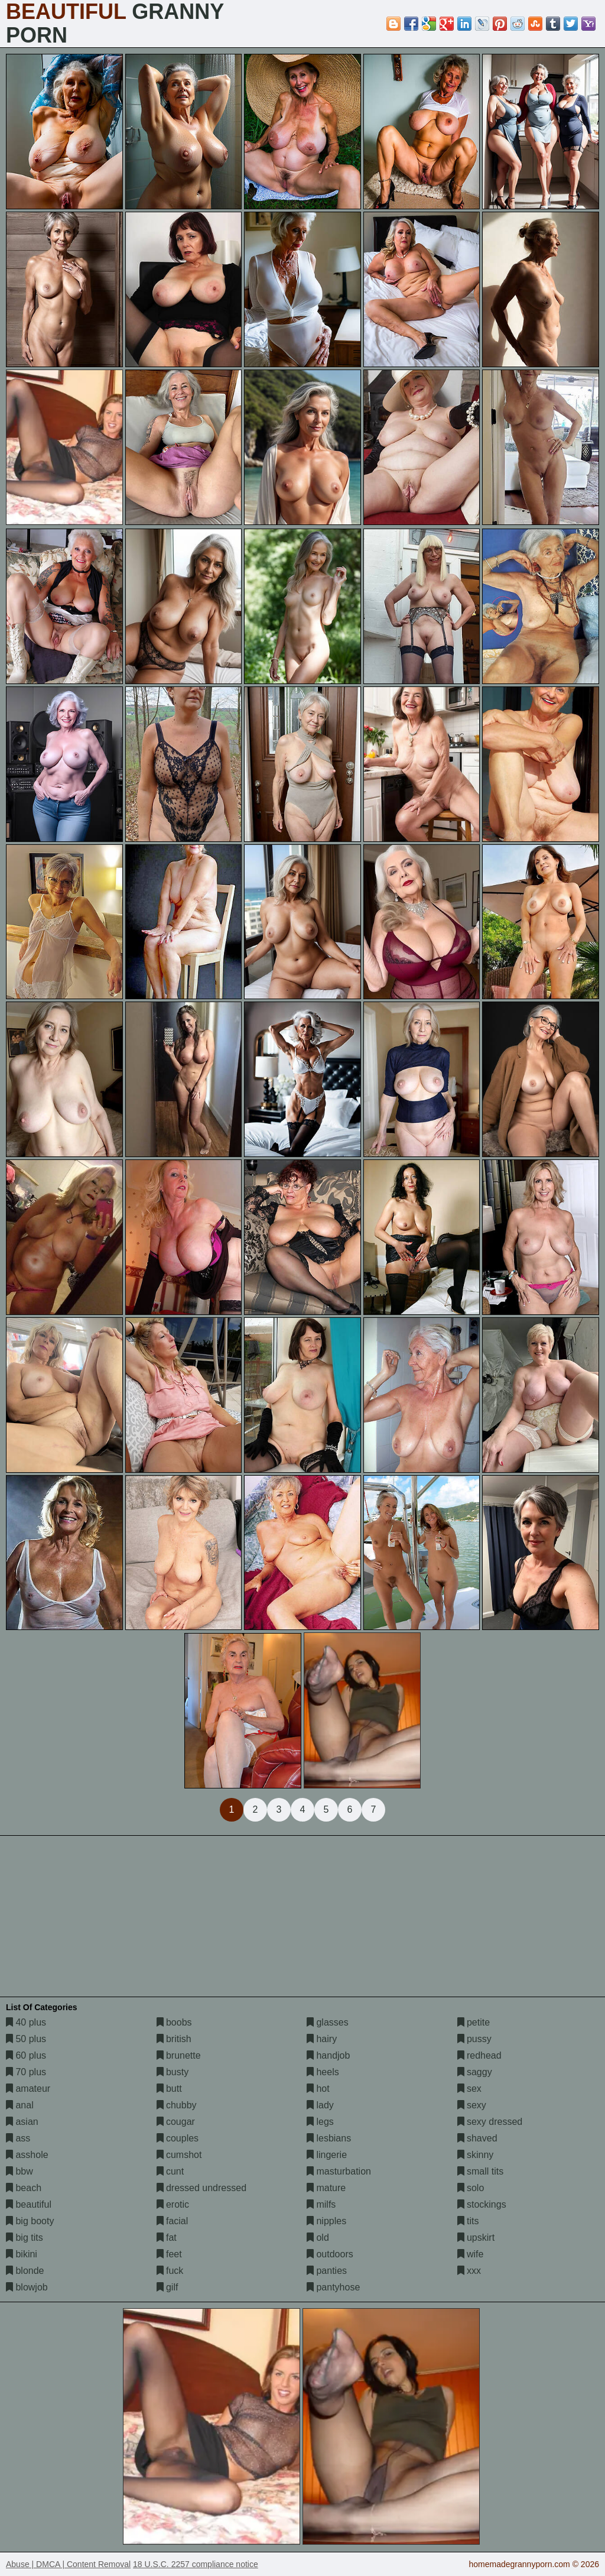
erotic (173, 2204)
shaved (477, 2138)
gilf (167, 2287)
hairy (322, 2039)
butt (169, 2089)
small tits (480, 2171)
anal (20, 2105)
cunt (170, 2171)
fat (167, 2237)
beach (23, 2188)
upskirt (476, 2237)
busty (173, 2072)
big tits (24, 2237)
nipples (326, 2221)
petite (473, 2022)
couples (178, 2138)
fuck (170, 2271)
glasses (328, 2022)
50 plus (26, 2039)
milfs (321, 2204)
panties (327, 2271)
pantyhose (333, 2287)
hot (318, 2089)
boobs (174, 2022)
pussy (474, 2039)
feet (169, 2254)
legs (320, 2122)
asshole (27, 2155)
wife (470, 2254)
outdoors (330, 2254)
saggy (474, 2072)
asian (22, 2122)
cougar (176, 2122)
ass (18, 2138)
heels (323, 2072)
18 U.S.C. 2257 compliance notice (195, 2564)
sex (469, 2089)
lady (320, 2105)
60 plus (26, 2055)
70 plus (26, 2072)
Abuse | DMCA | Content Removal (68, 2564)
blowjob (27, 2287)
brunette (179, 2055)
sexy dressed (490, 2122)
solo (470, 2188)
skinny (475, 2155)
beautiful (28, 2204)
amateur (28, 2089)
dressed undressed (202, 2188)
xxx (469, 2271)
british (174, 2039)
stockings (481, 2204)
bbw (19, 2171)
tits (468, 2221)
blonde (25, 2271)
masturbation (339, 2171)
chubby (177, 2105)
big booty (30, 2221)
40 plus (26, 2022)
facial (172, 2221)
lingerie (327, 2155)
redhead (479, 2055)
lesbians (329, 2138)
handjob (328, 2055)
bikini (21, 2254)
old (318, 2237)
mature (326, 2188)
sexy (471, 2105)
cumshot (179, 2155)
